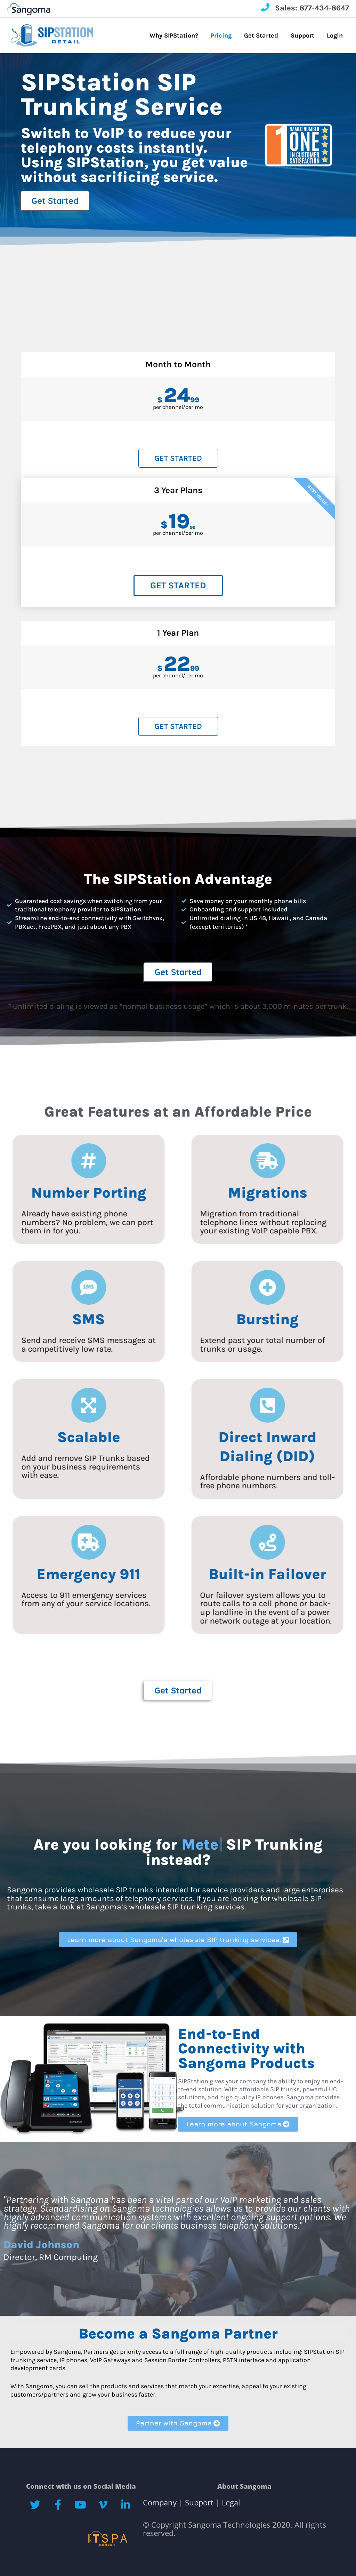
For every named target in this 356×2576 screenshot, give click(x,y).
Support (199, 2502)
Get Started (178, 458)
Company (161, 2502)
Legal (230, 2502)
